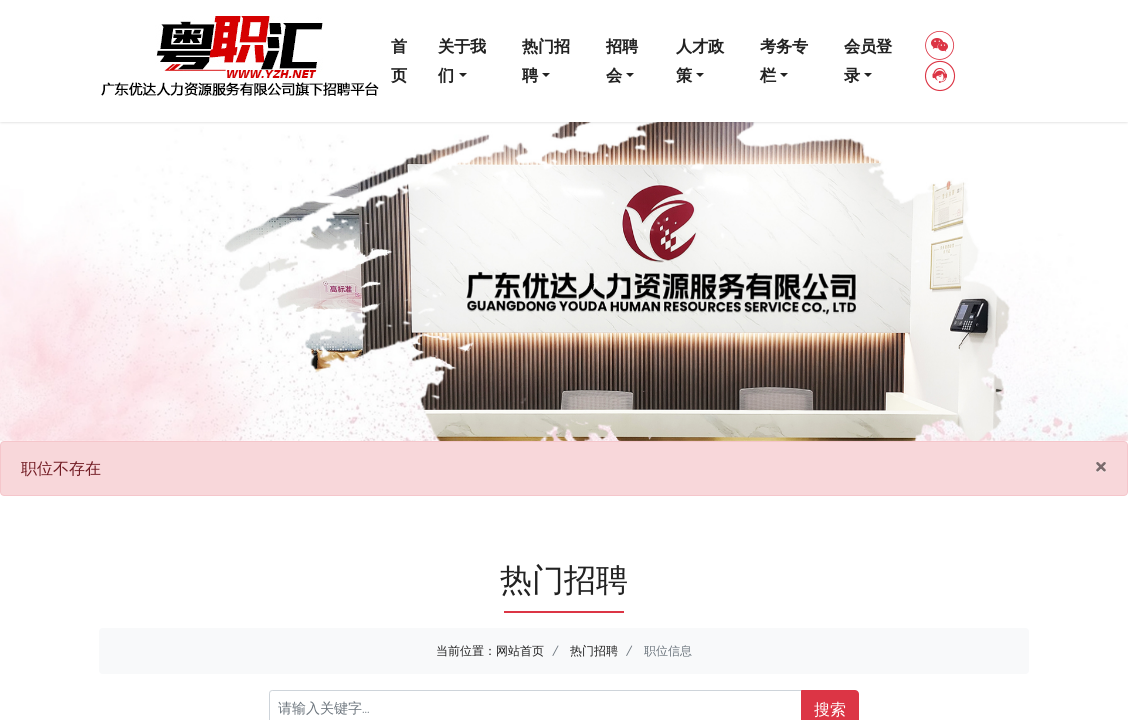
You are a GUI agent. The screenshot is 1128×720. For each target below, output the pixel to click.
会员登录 (868, 60)
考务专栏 (784, 60)
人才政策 (700, 60)
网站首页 (520, 650)
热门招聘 (546, 60)
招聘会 (622, 60)
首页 (399, 60)
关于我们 (462, 60)
